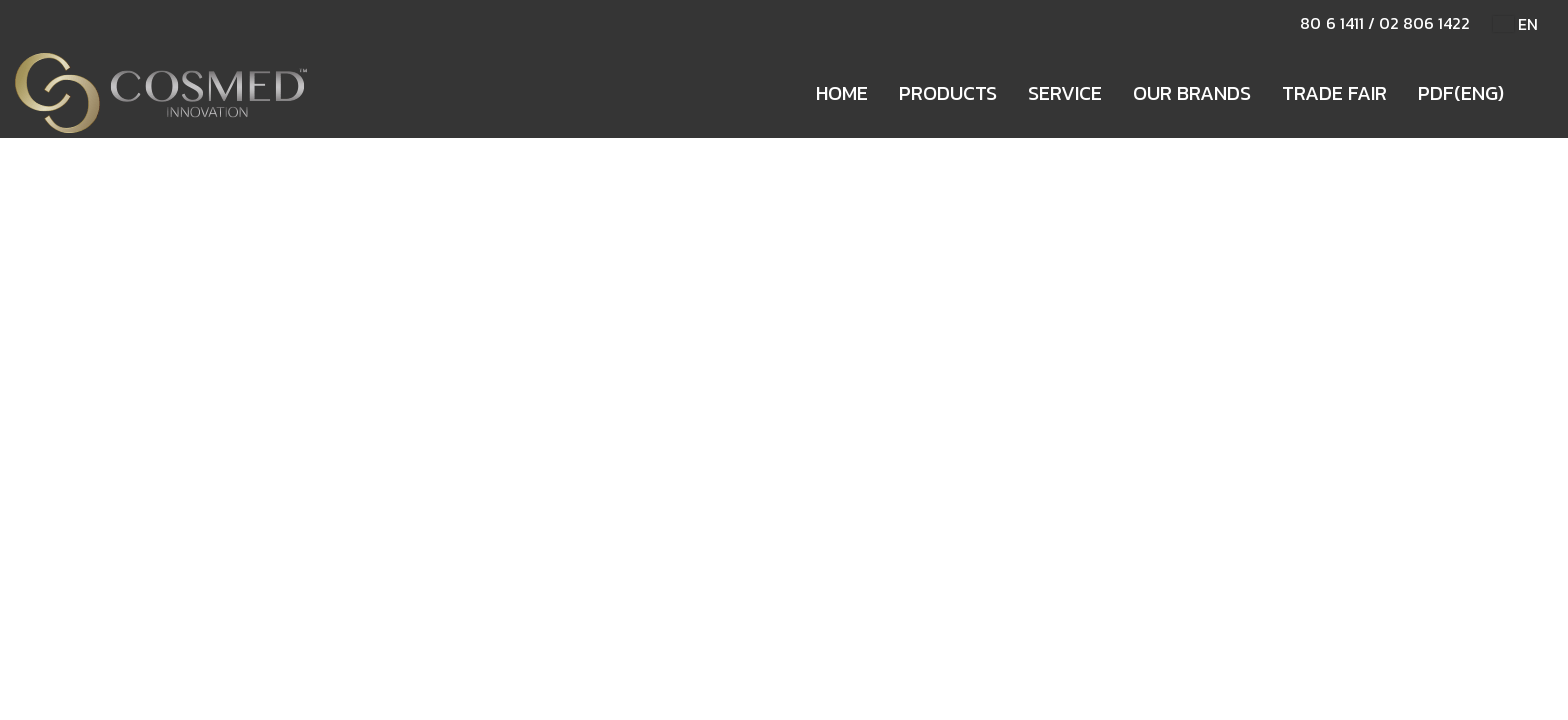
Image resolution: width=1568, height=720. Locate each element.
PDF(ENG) (1461, 93)
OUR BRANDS (1192, 93)
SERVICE (1065, 93)
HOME (842, 93)
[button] (1537, 93)
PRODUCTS (948, 93)
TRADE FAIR (1334, 93)
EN (1515, 24)
